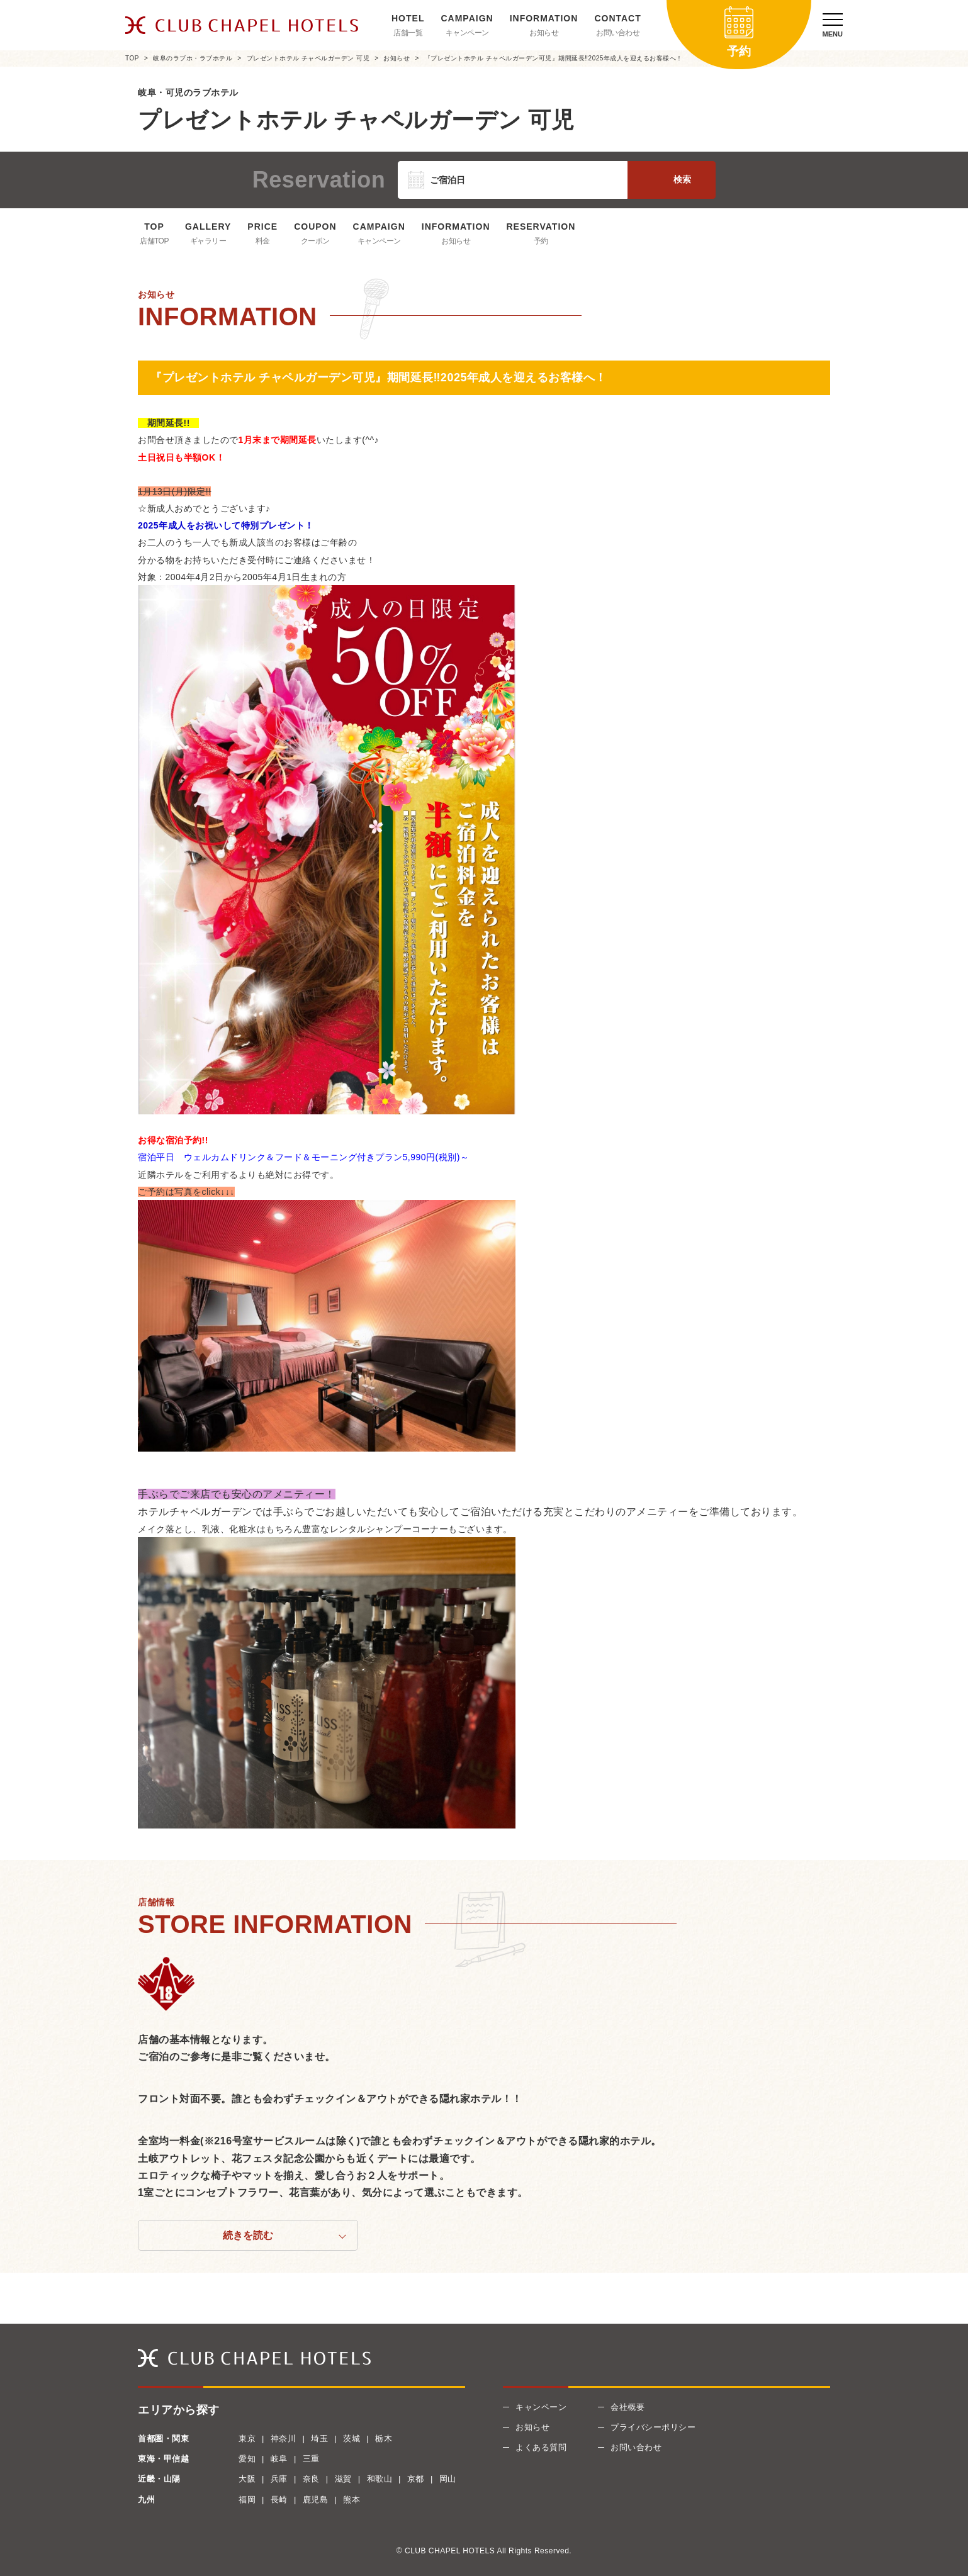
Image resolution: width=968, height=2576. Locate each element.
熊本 (351, 2499)
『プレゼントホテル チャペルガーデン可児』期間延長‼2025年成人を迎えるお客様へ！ (553, 58)
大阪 (247, 2479)
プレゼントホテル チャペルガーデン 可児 (308, 58)
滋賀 (343, 2479)
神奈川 (283, 2438)
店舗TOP (154, 241)
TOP (132, 58)
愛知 (247, 2458)
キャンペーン (467, 32)
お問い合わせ (617, 32)
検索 (682, 179)
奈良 (311, 2479)
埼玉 (319, 2438)
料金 (263, 241)
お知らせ (543, 32)
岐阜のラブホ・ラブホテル (192, 58)
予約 (541, 241)
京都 (415, 2479)
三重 (311, 2458)
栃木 (383, 2438)
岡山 (447, 2479)
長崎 (279, 2499)
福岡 (247, 2499)
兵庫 (279, 2479)
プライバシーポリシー (653, 2427)
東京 (247, 2438)
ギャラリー (208, 241)
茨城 (351, 2438)
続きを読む (248, 2235)
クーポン (315, 241)
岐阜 (279, 2458)
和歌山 (380, 2479)
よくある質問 (540, 2447)
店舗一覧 (407, 32)
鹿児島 (316, 2499)
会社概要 (627, 2407)
